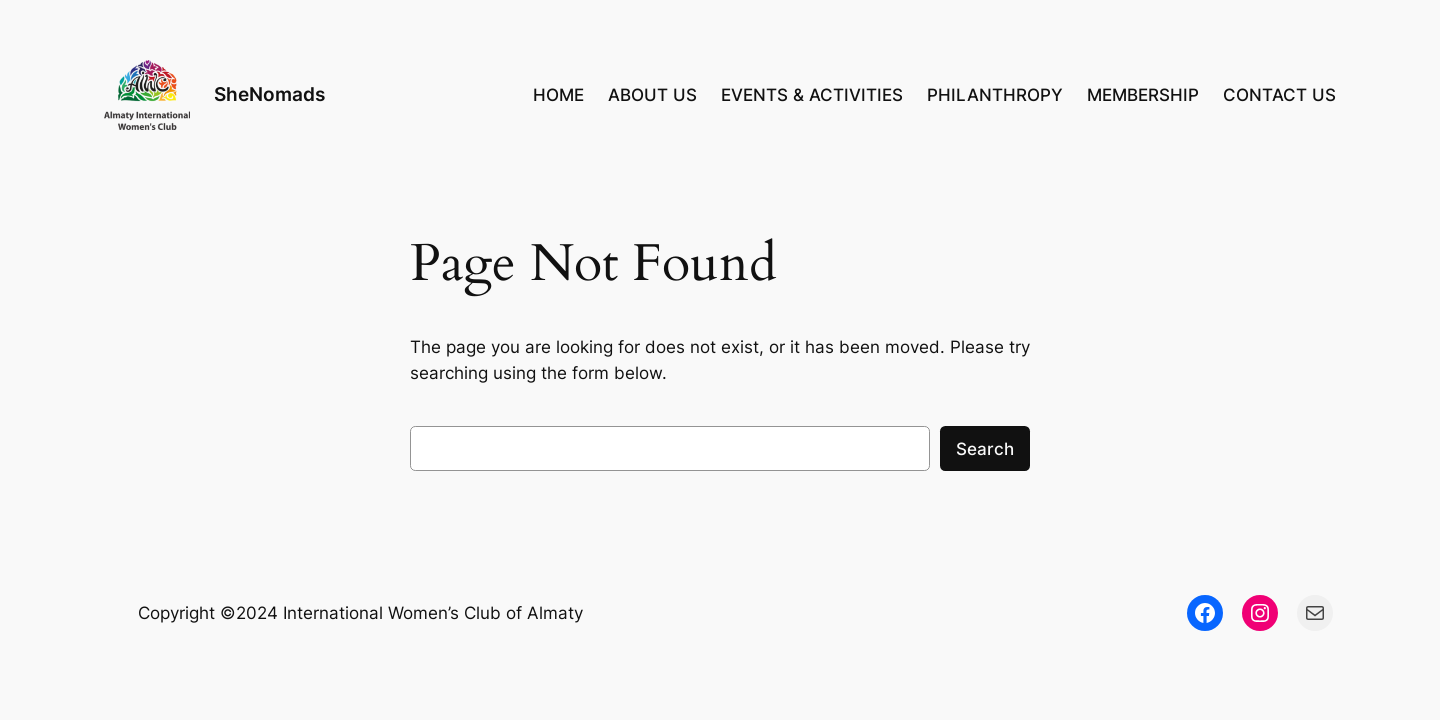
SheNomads (269, 94)
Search (985, 449)
